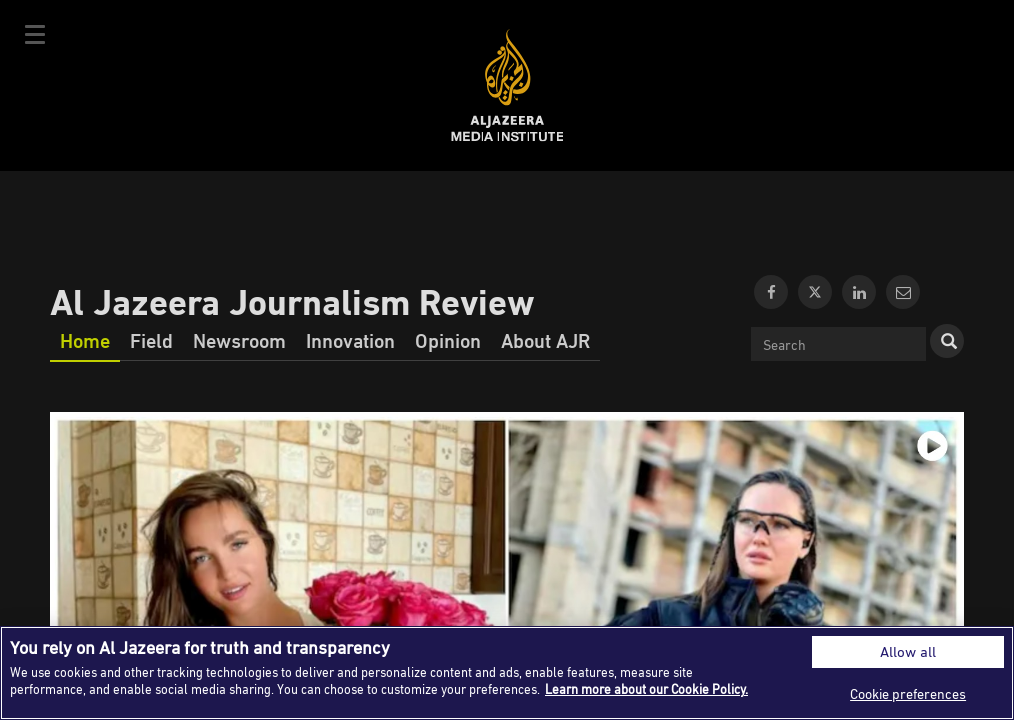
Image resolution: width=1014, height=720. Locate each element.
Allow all (908, 651)
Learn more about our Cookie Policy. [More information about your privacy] (646, 689)
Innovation (350, 340)
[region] (507, 673)
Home (85, 340)
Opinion (448, 340)
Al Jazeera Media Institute (507, 85)
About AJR (545, 340)
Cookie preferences (908, 693)
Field (151, 340)
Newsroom (239, 340)
